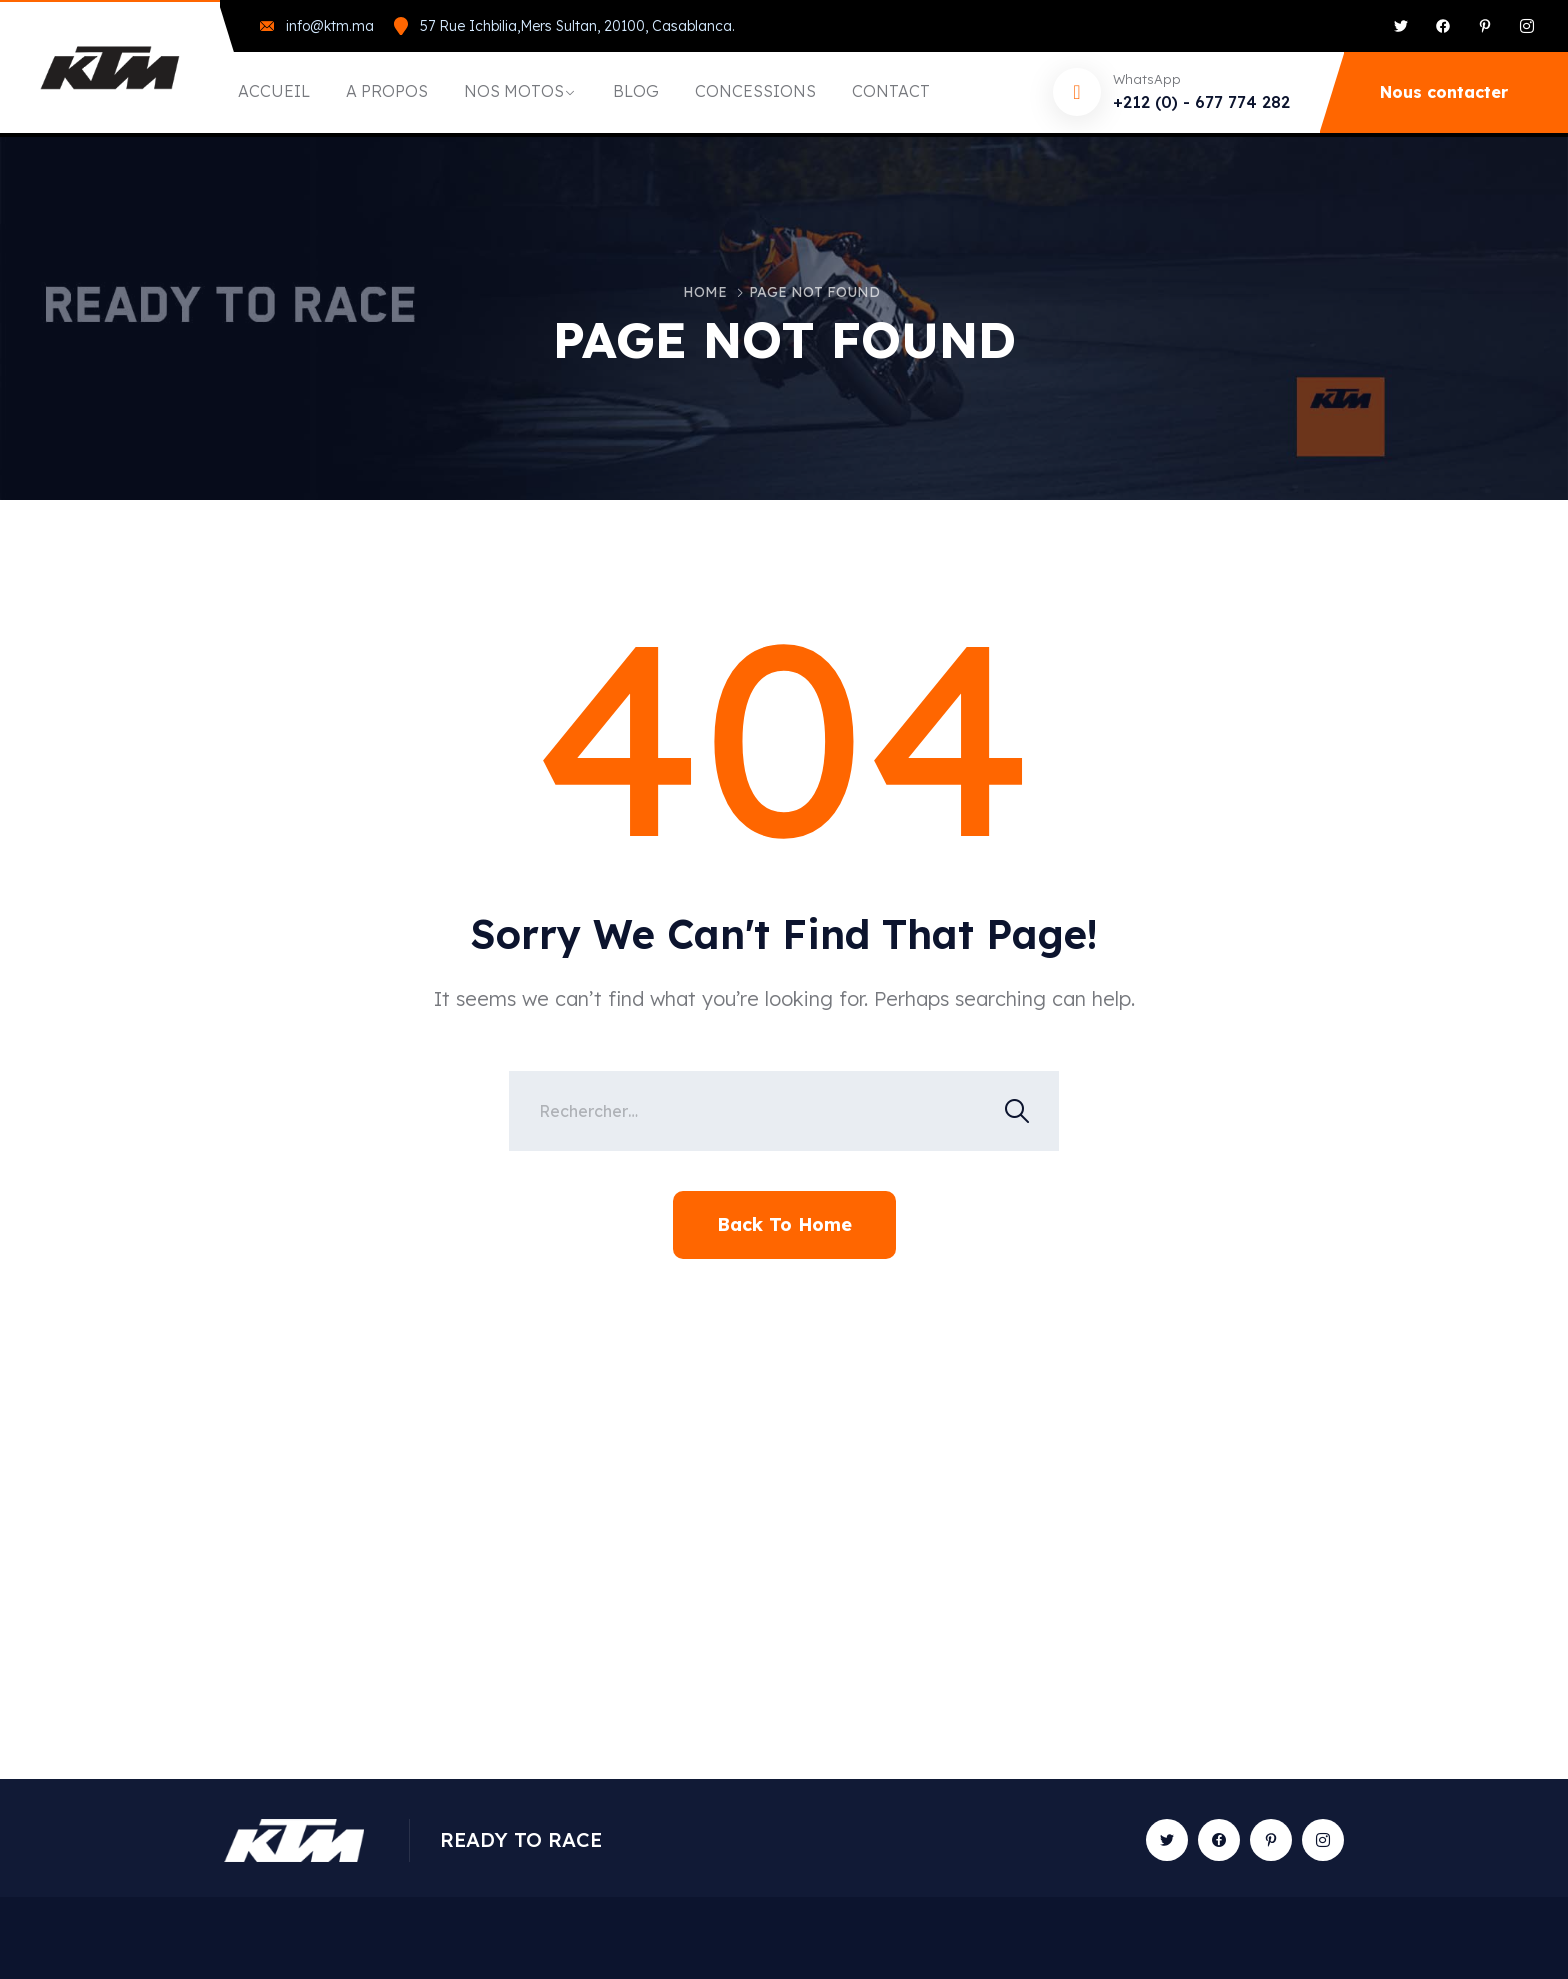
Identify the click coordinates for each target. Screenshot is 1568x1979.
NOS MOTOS (514, 91)
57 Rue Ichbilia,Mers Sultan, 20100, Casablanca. (577, 26)
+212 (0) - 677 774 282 (1201, 102)
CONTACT (891, 91)
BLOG (636, 91)
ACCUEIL (274, 91)
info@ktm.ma (330, 26)
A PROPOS (387, 91)
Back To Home (784, 1224)
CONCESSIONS (755, 91)
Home (705, 292)
